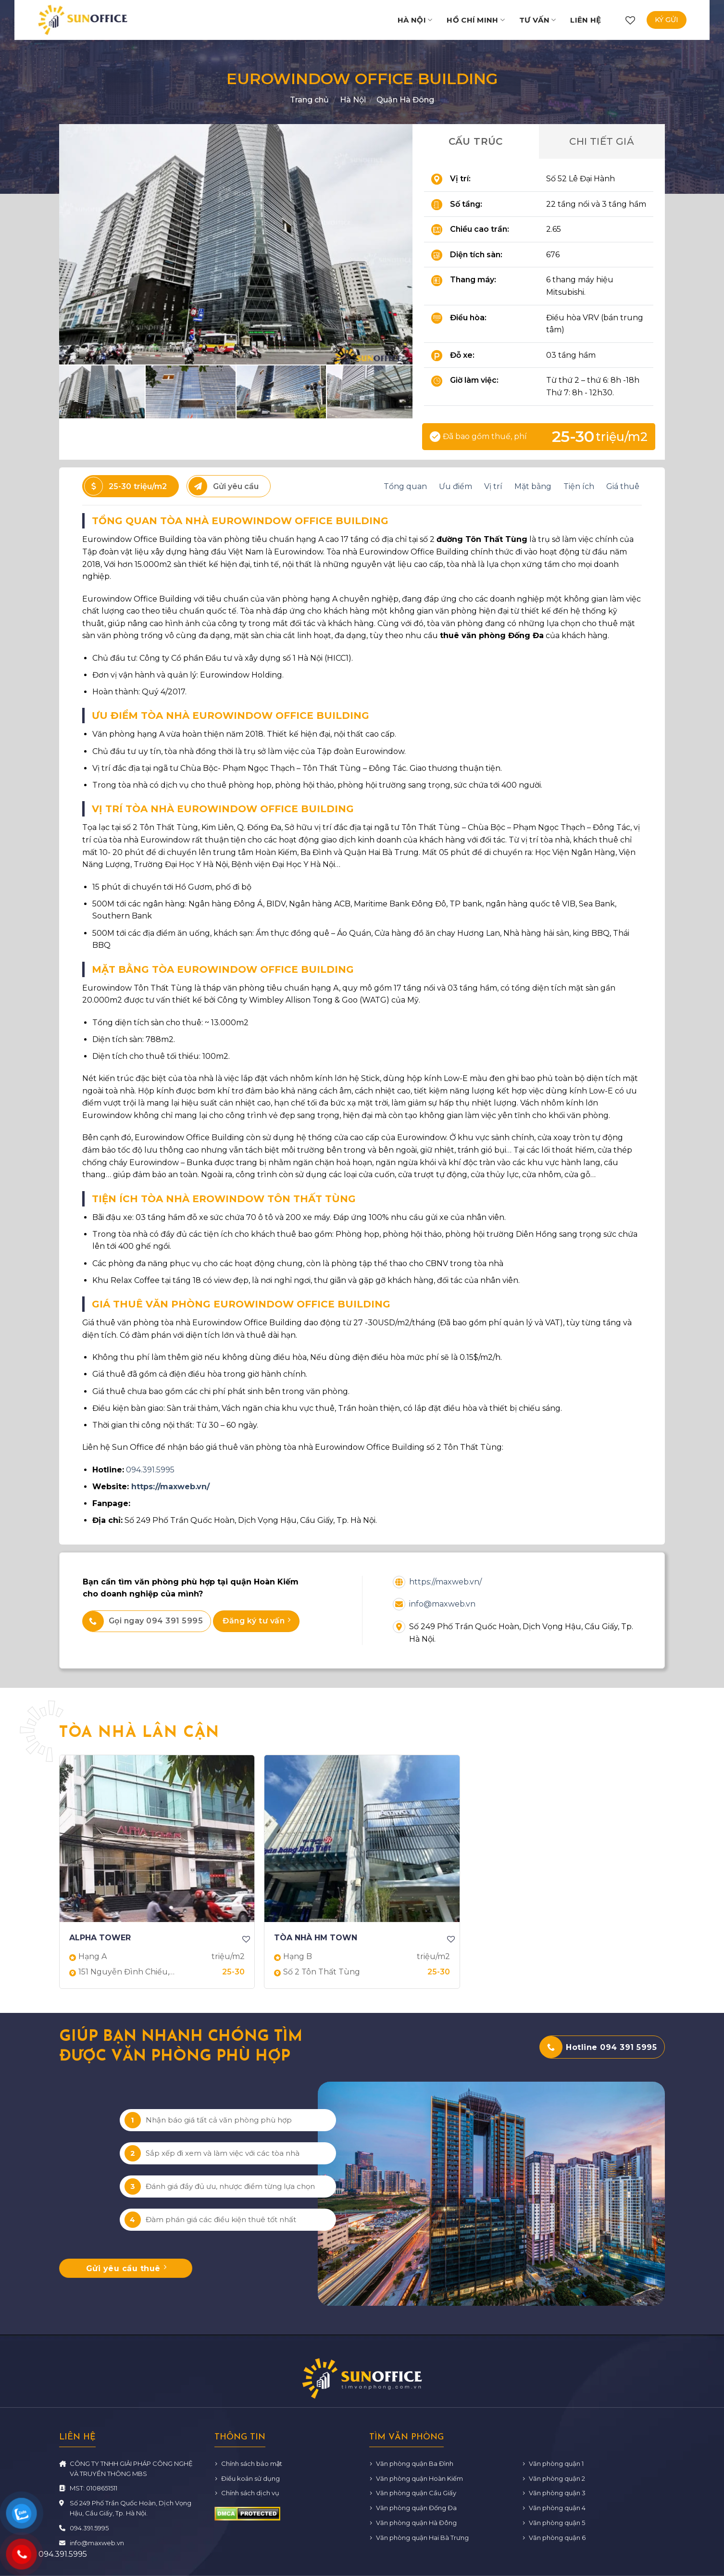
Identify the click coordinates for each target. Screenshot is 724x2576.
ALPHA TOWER (100, 1937)
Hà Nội (415, 20)
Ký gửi (666, 19)
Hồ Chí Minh (476, 20)
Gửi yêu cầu (223, 486)
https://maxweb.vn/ (170, 1486)
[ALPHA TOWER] (157, 1838)
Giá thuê (622, 486)
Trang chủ (309, 99)
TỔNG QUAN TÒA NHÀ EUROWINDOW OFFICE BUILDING (240, 521)
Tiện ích (578, 486)
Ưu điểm (455, 486)
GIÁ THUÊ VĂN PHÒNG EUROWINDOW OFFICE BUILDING (241, 1304)
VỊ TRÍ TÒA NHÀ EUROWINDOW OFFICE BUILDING (223, 809)
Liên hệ (585, 20)
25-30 (125, 486)
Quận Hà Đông (405, 99)
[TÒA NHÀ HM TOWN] (361, 1838)
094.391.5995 (150, 1469)
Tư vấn (537, 20)
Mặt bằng (532, 486)
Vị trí (493, 486)
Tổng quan (405, 486)
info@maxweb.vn (442, 1603)
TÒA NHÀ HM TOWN (315, 1937)
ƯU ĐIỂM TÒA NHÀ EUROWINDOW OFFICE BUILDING (230, 715)
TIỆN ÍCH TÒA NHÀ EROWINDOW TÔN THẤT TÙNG (224, 1199)
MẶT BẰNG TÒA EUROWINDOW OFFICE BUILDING (223, 969)
